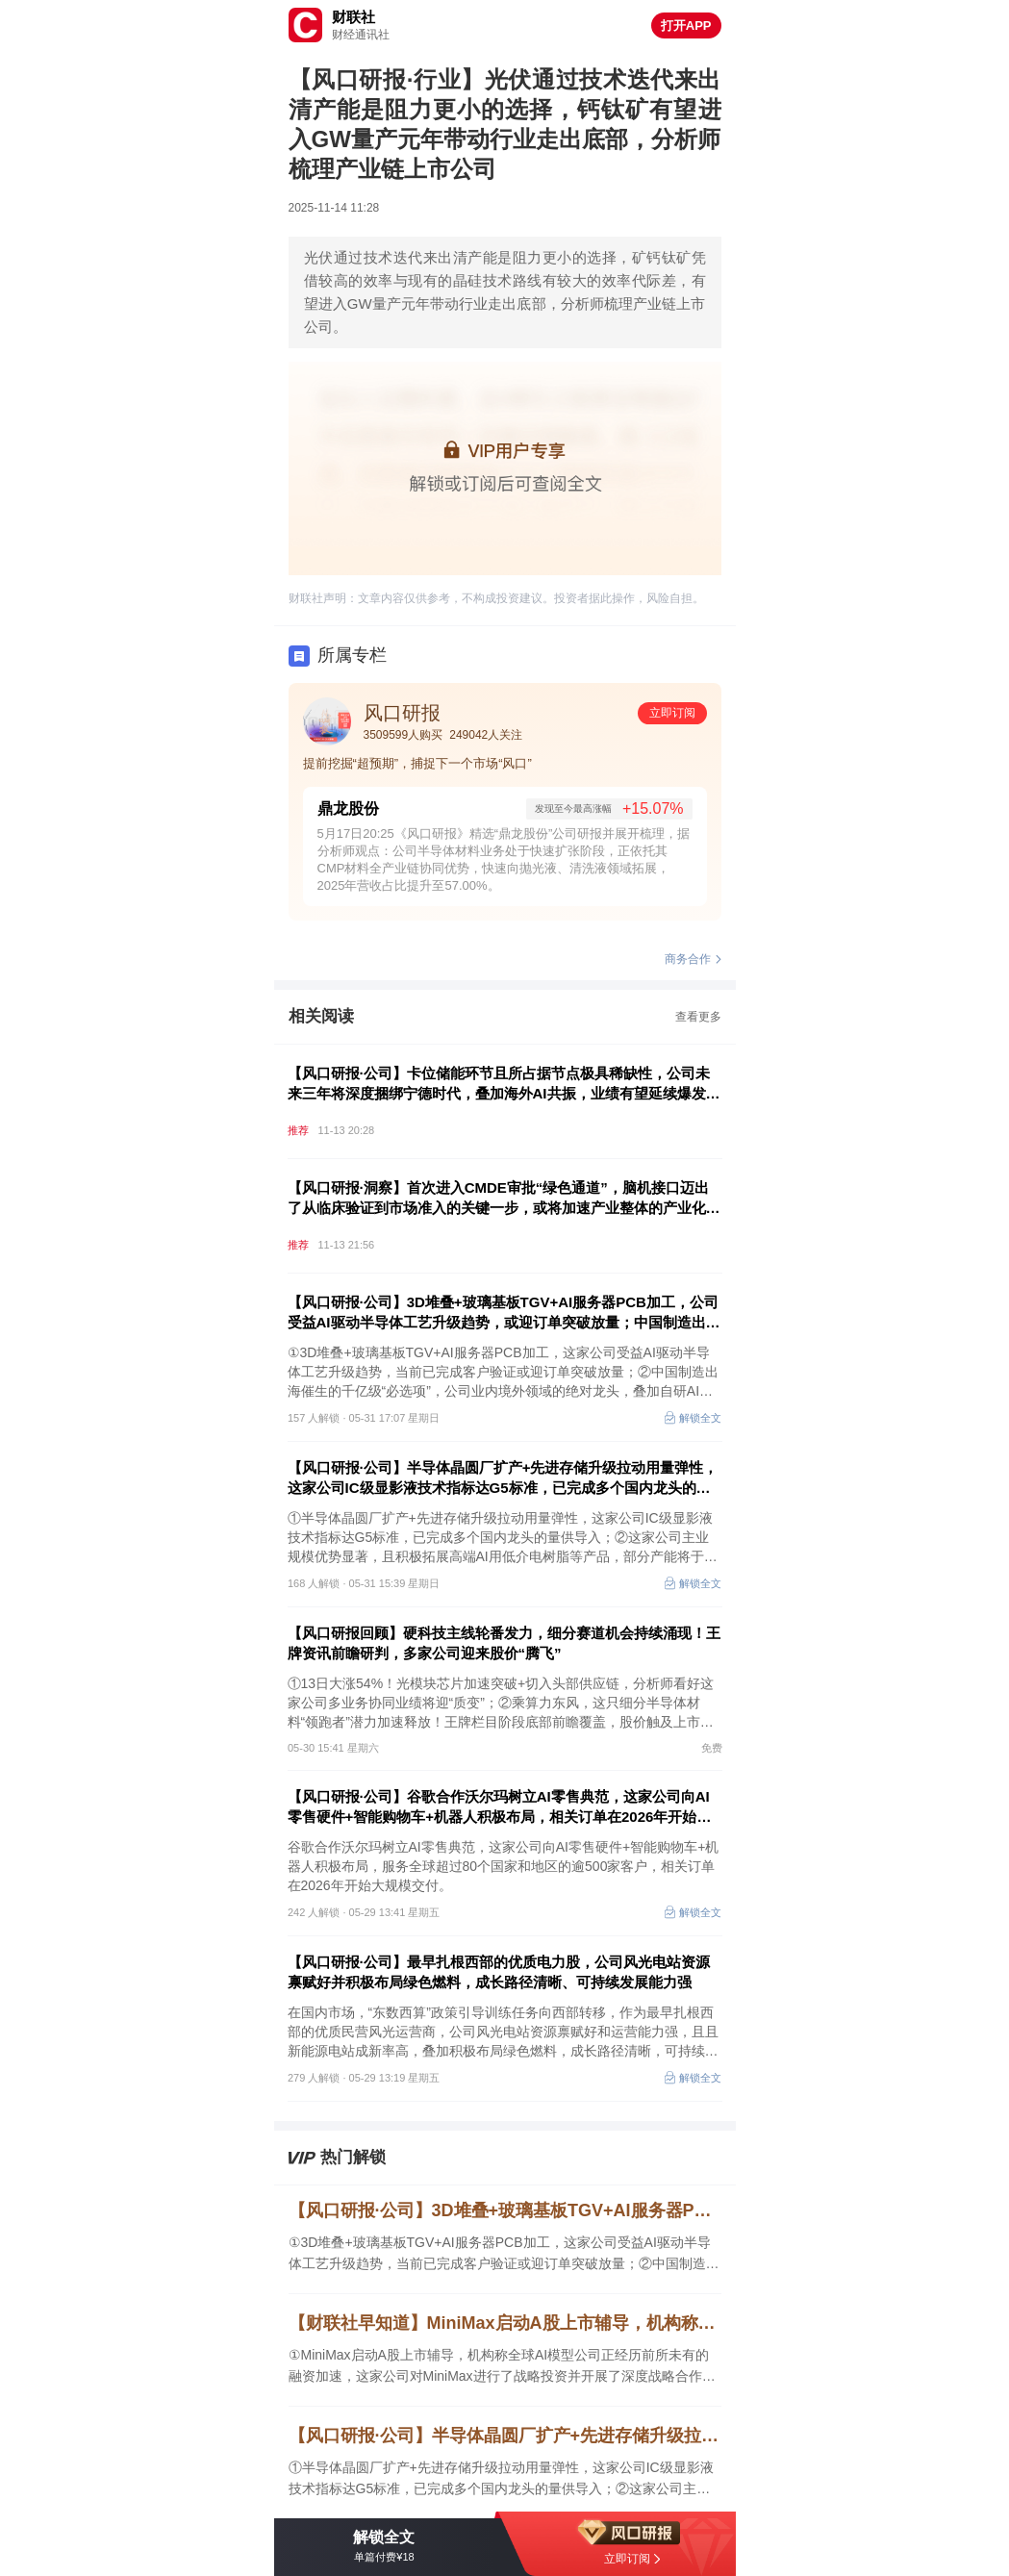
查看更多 (698, 1016)
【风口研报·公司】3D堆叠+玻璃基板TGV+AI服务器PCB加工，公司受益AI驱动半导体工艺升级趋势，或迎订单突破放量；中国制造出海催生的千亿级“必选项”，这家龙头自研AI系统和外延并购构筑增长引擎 (504, 1313)
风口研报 (402, 712)
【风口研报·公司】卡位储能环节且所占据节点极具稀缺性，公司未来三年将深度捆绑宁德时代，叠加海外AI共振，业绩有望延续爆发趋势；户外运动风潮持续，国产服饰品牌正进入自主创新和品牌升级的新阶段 (504, 1084)
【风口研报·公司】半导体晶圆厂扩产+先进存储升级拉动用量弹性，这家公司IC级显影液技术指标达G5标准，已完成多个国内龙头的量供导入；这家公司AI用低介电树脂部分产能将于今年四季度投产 (503, 1478)
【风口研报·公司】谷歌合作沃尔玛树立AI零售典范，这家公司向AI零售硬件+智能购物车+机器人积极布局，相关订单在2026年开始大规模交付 (500, 1807)
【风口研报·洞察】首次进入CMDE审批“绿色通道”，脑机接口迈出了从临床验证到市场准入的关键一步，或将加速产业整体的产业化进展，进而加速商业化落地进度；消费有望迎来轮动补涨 (504, 1198)
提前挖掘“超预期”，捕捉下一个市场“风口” (417, 763)
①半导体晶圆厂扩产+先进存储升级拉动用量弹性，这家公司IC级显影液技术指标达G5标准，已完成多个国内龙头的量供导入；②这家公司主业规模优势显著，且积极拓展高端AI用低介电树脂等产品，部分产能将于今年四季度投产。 (504, 2479)
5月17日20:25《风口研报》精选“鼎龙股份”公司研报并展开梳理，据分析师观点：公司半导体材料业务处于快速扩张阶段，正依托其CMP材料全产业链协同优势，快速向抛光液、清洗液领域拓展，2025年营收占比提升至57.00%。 (504, 859)
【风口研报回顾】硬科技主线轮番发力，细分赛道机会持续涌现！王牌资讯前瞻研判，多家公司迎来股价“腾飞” (504, 1643)
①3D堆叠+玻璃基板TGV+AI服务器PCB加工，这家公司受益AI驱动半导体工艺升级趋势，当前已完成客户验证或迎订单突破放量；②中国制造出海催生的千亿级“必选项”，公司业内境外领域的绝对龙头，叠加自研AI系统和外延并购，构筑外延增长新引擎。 (504, 2254)
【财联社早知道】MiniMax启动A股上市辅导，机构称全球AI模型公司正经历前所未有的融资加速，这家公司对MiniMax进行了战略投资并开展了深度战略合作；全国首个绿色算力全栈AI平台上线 (505, 2323)
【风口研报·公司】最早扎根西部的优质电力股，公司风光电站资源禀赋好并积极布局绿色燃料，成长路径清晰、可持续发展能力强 (499, 1972)
